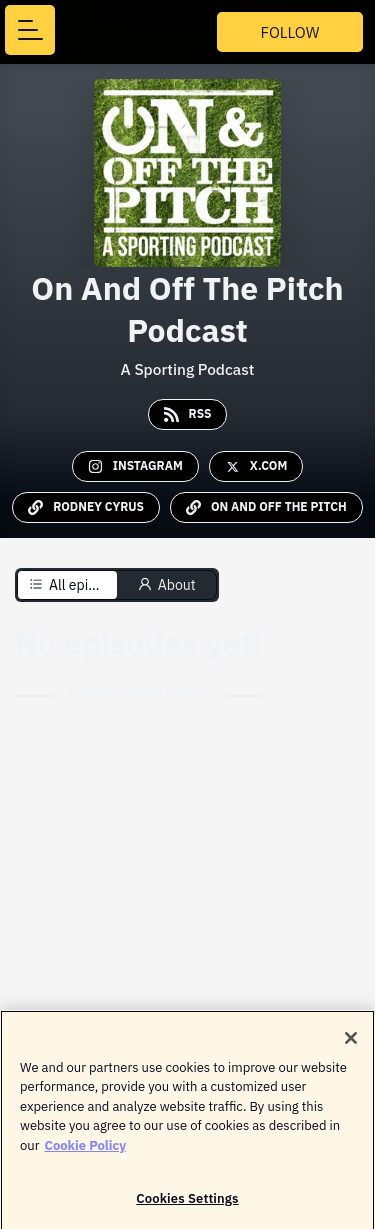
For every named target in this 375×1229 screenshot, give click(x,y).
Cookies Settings (187, 1203)
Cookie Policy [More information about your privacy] (85, 1150)
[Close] (351, 1043)
